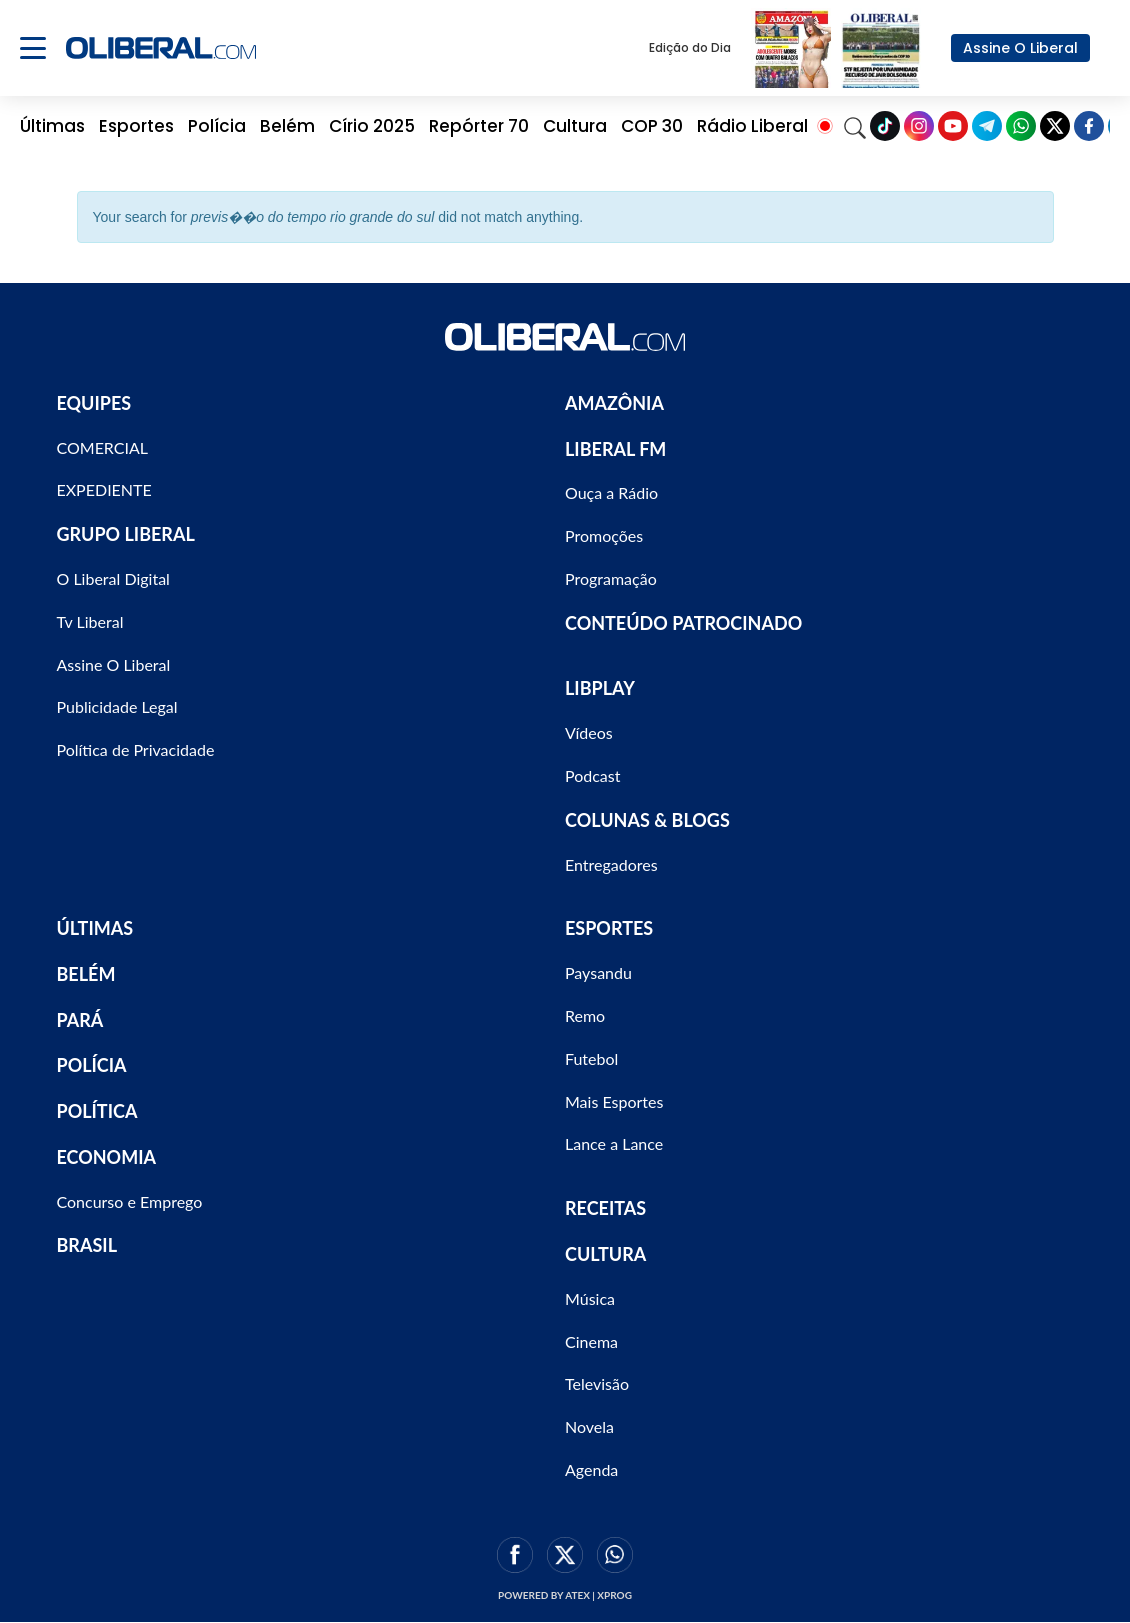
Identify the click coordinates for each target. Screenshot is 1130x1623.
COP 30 (652, 126)
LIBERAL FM (615, 449)
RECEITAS (605, 1208)
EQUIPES (94, 403)
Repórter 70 (479, 126)
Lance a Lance (614, 1143)
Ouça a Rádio (611, 492)
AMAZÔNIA (614, 403)
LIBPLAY (600, 688)
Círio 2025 (372, 126)
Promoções (604, 535)
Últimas (52, 126)
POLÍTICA (97, 1111)
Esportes (136, 126)
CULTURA (605, 1254)
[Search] (855, 126)
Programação (611, 578)
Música (590, 1298)
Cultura (575, 126)
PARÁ (80, 1020)
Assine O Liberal (1020, 48)
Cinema (591, 1341)
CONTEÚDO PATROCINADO (683, 623)
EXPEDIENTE (104, 489)
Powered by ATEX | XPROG (565, 1595)
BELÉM (86, 974)
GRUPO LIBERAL (126, 534)
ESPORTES (609, 928)
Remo (585, 1015)
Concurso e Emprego (130, 1201)
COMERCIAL (103, 447)
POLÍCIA (92, 1065)
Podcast (592, 775)
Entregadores (611, 864)
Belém (287, 126)
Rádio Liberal (752, 126)
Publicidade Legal (117, 706)
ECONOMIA (107, 1157)
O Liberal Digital (113, 578)
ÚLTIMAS (95, 928)
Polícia (217, 126)
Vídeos (589, 732)
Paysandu (598, 972)
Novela (589, 1426)
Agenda (591, 1469)
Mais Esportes (614, 1101)
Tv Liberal (90, 621)
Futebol (591, 1058)
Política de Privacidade (136, 749)
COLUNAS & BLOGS (647, 820)
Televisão (597, 1383)
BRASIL (87, 1245)
